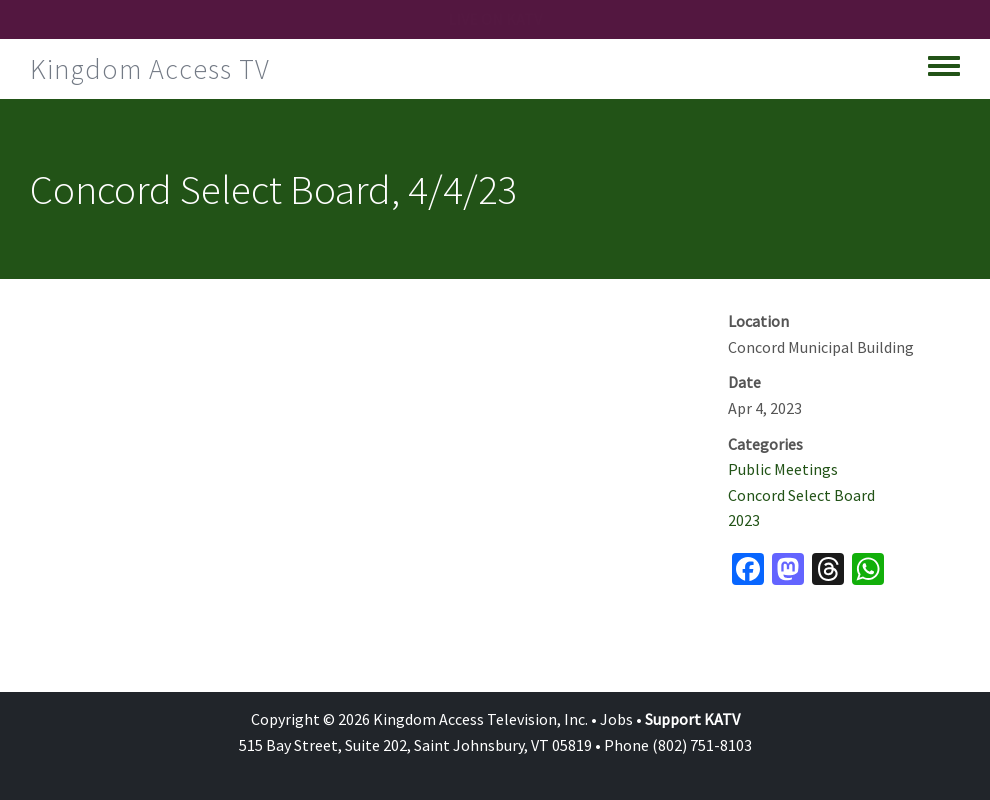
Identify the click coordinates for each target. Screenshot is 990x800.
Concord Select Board (801, 495)
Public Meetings (783, 469)
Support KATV (692, 719)
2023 (744, 520)
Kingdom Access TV (150, 69)
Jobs (616, 719)
